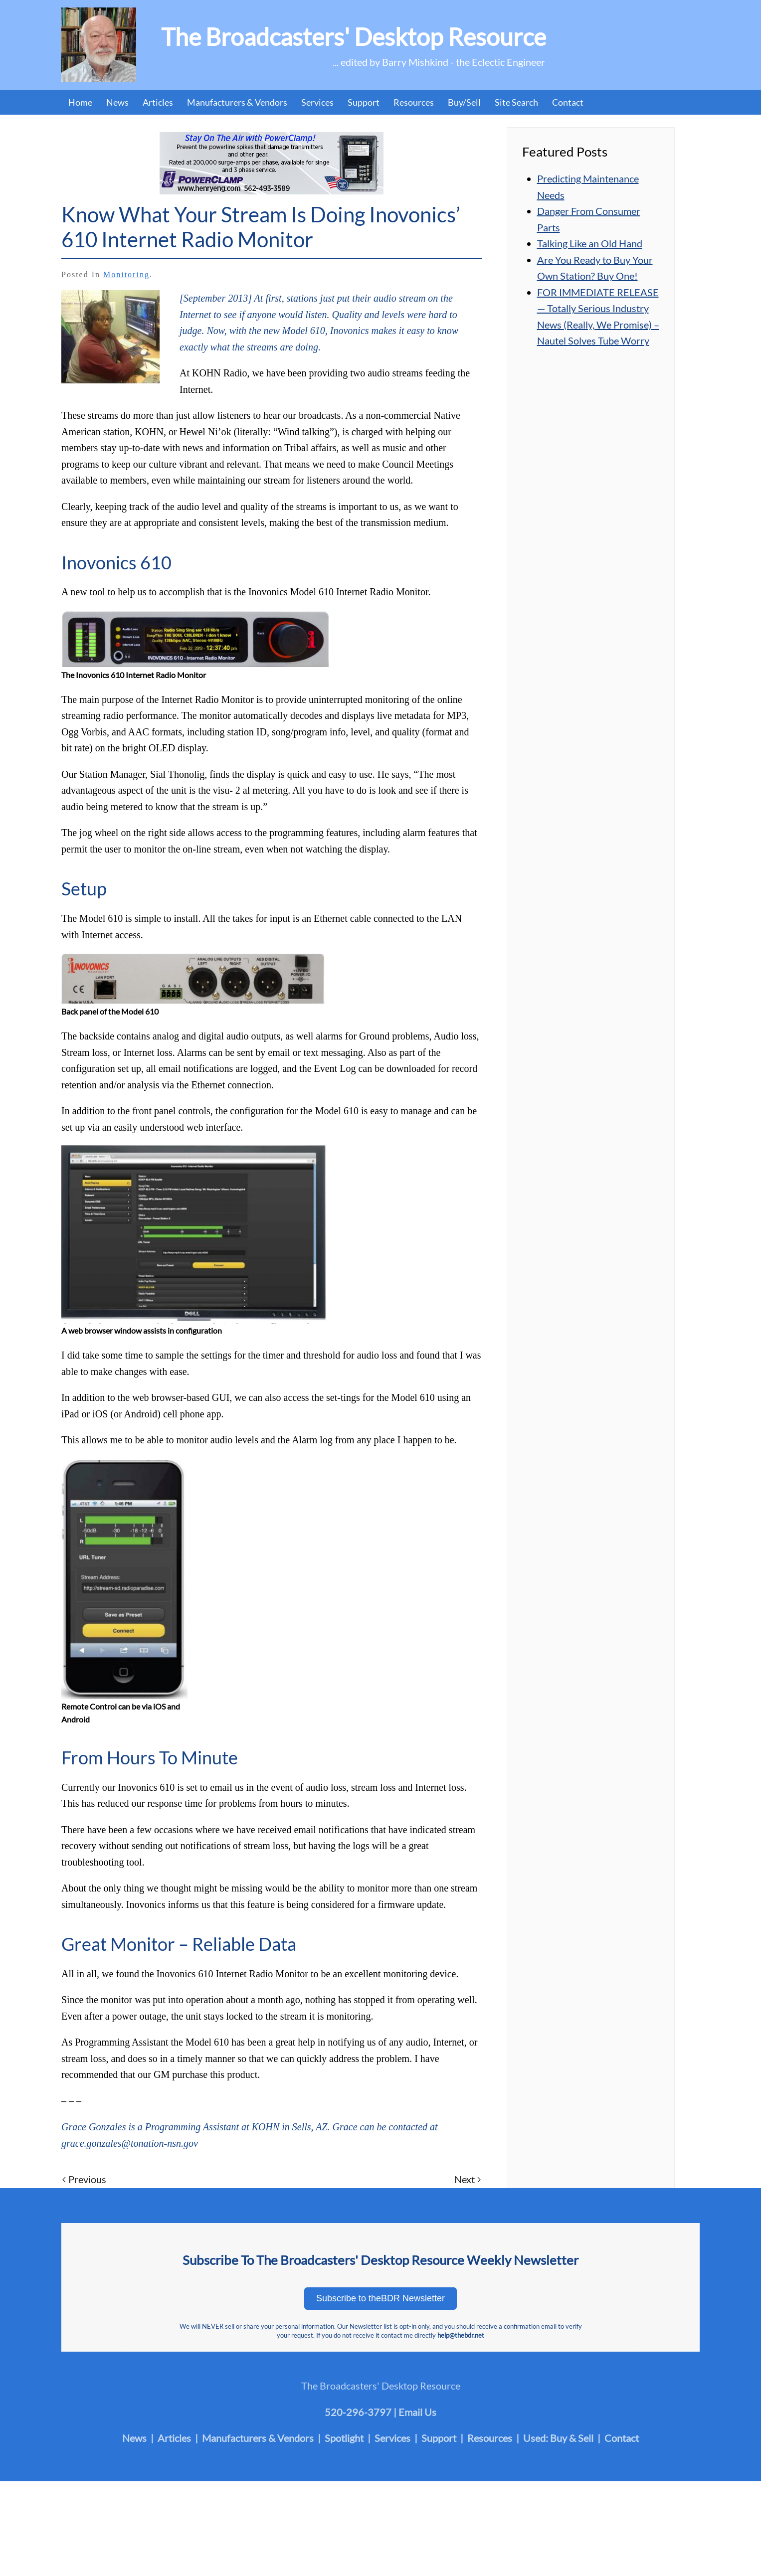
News (117, 102)
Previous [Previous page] (84, 2179)
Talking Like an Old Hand (589, 243)
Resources (413, 102)
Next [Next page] (467, 2179)
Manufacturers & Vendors (237, 102)
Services (317, 102)
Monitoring (126, 274)
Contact (567, 102)
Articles (158, 102)
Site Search (516, 102)
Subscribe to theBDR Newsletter (380, 2298)
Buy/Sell (464, 102)
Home (80, 102)
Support (364, 102)
